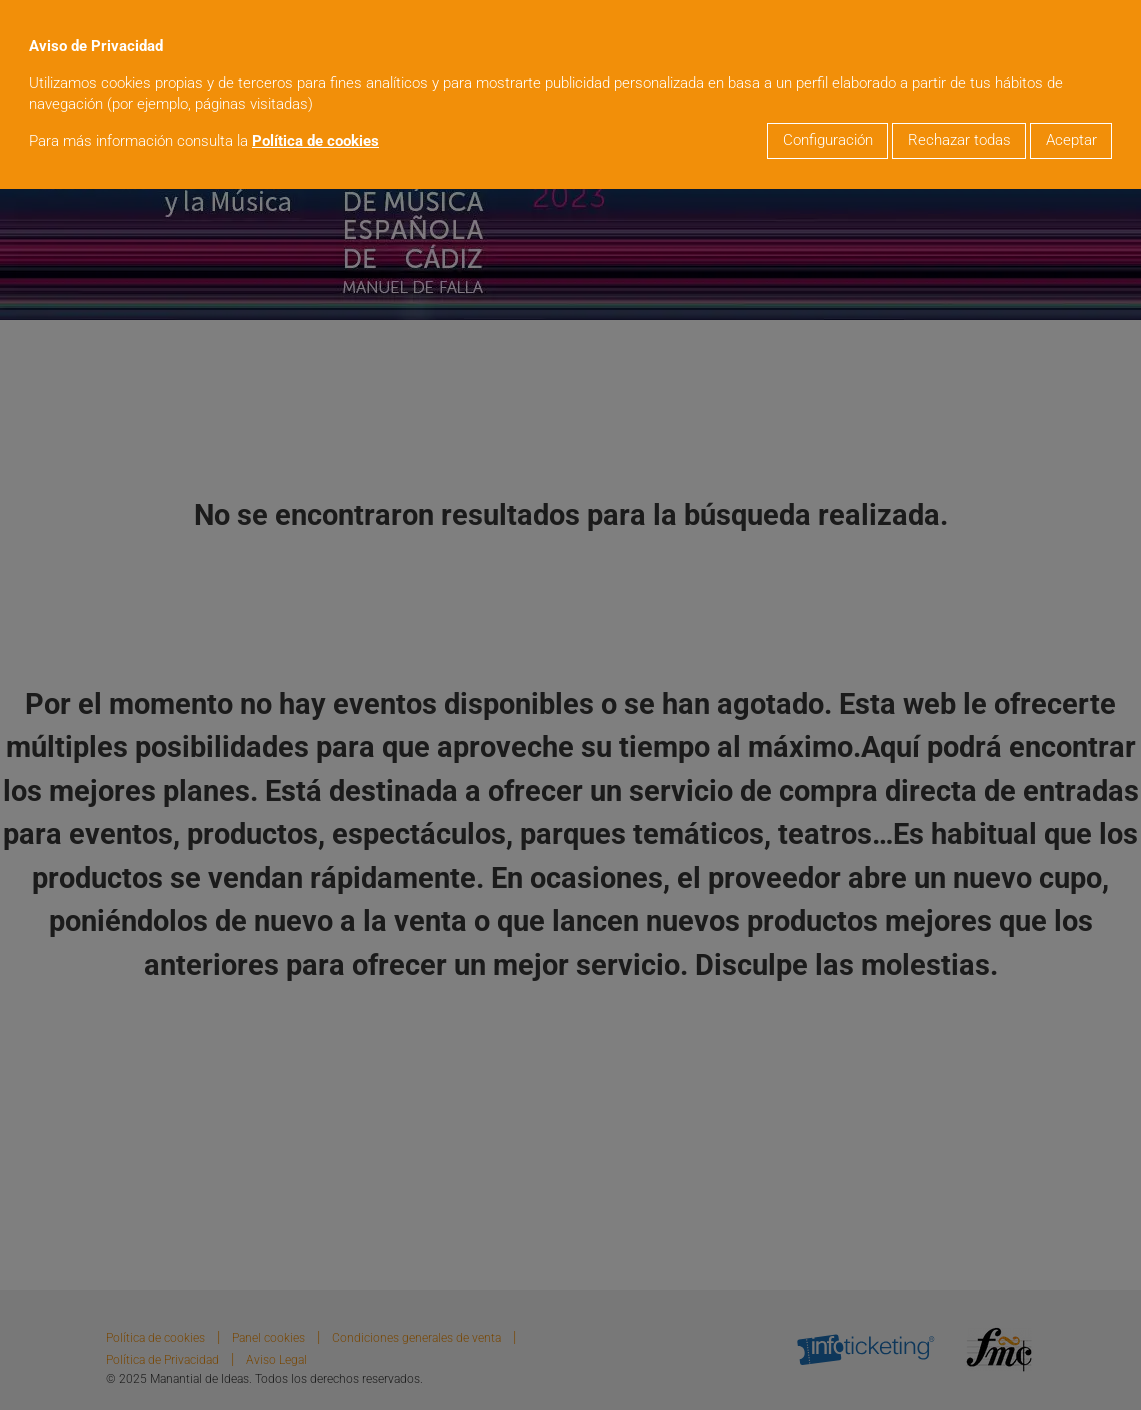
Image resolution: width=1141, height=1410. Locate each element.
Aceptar (1071, 140)
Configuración (828, 140)
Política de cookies (315, 141)
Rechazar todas (959, 140)
